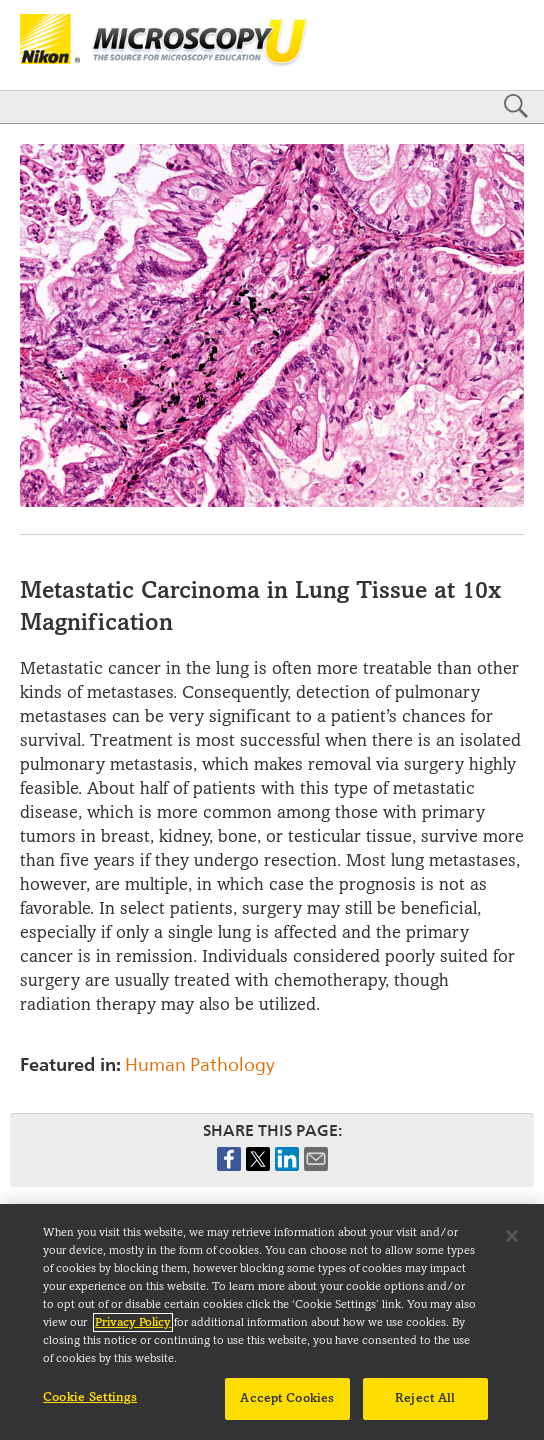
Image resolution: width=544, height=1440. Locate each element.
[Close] (512, 1246)
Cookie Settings (90, 1407)
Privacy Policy (133, 1332)
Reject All (425, 1408)
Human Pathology (200, 1064)
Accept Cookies (287, 1408)
